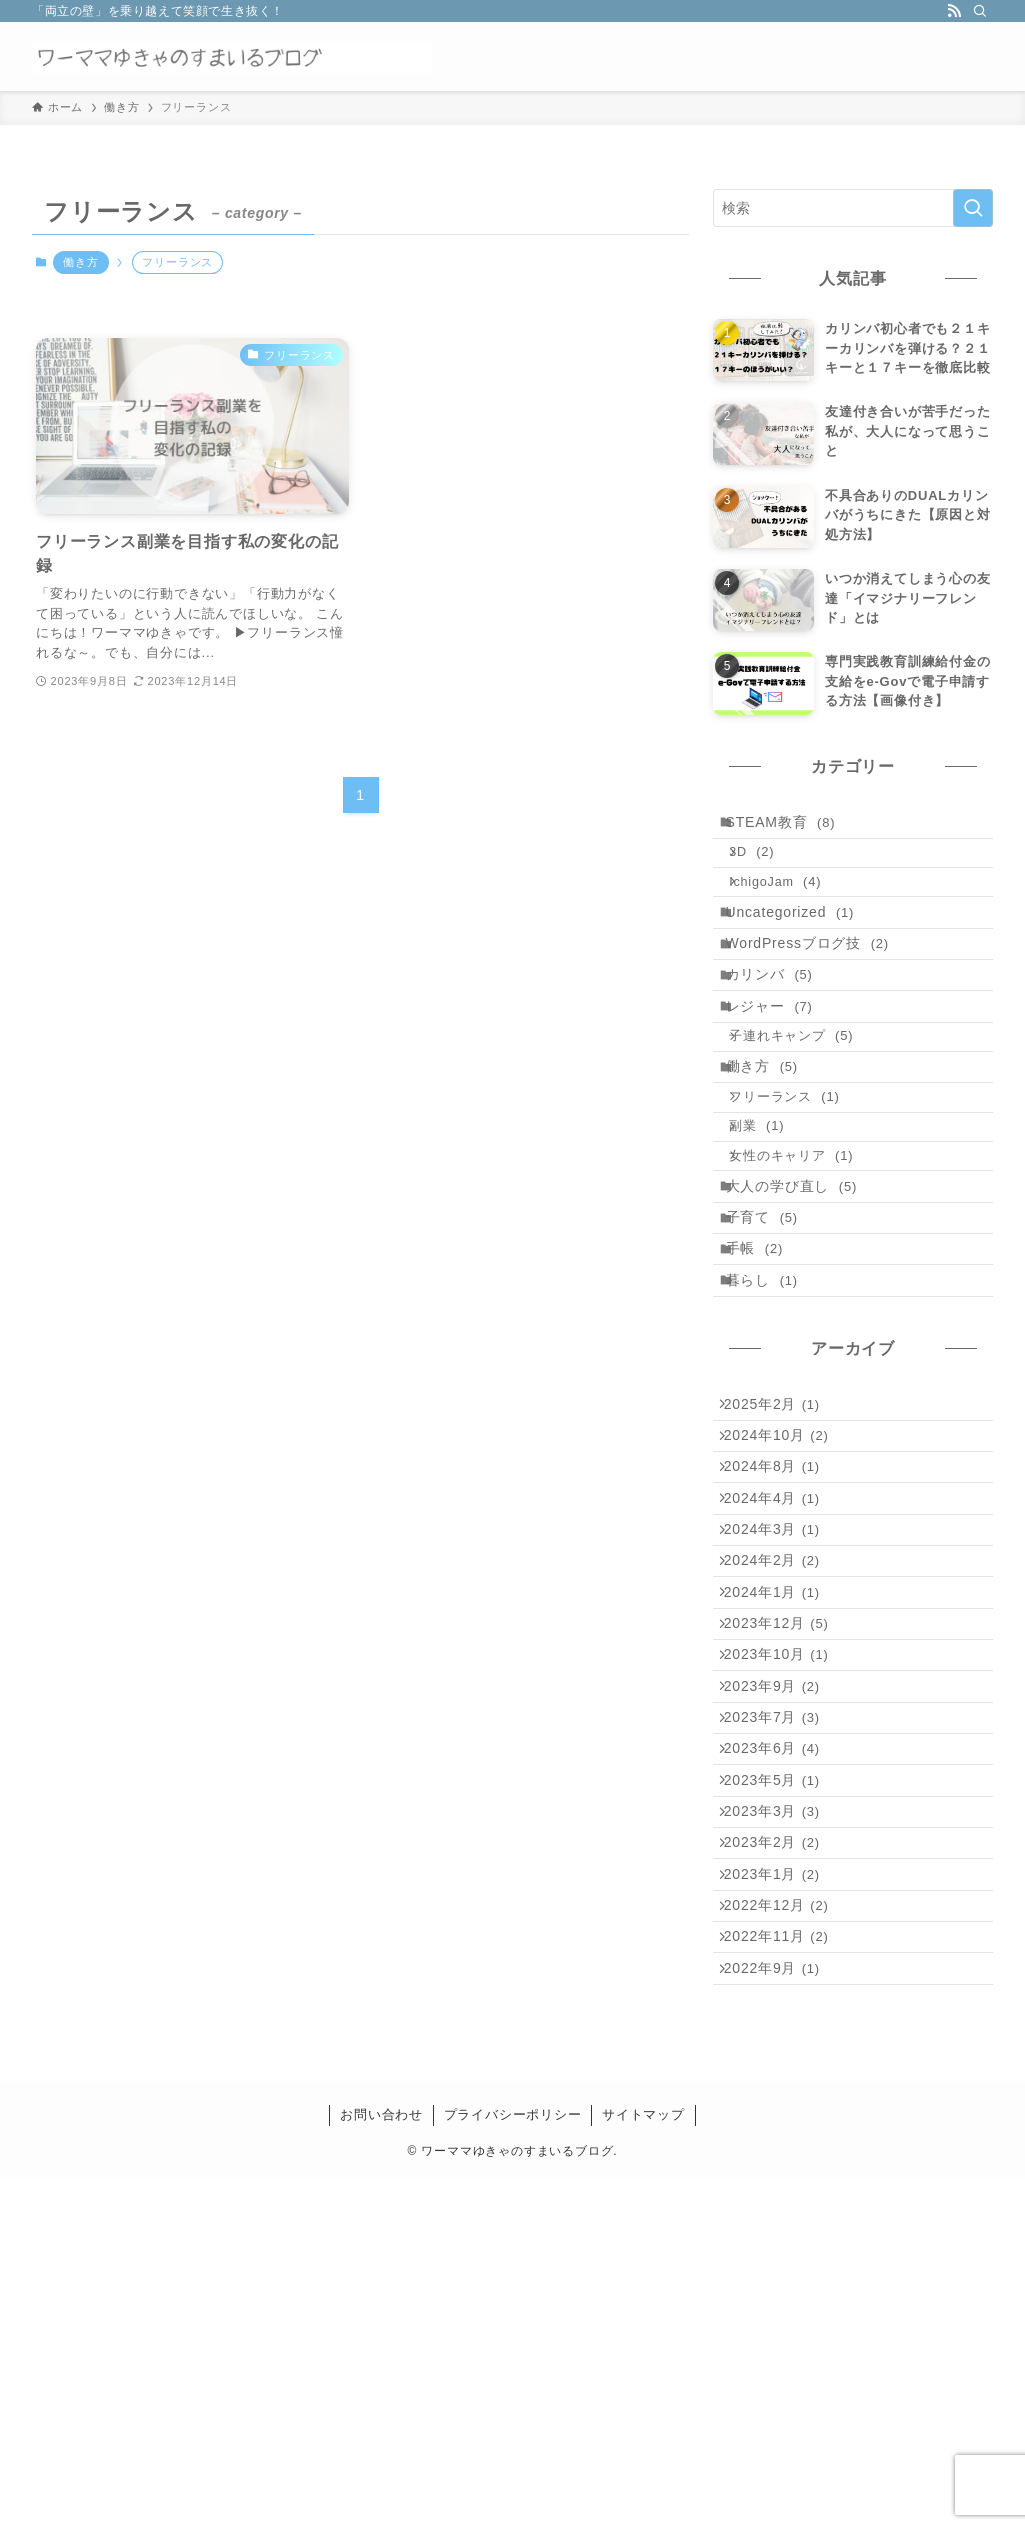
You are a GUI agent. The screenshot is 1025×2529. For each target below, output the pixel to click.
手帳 (767, 1391)
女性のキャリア (807, 1267)
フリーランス (800, 1190)
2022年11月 (786, 2273)
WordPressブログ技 (819, 987)
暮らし (774, 1432)
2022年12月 (786, 2232)
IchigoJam (791, 905)
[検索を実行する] (973, 208)
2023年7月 (782, 1982)
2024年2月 (782, 1774)
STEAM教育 (793, 827)
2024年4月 (782, 1691)
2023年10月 (786, 1899)
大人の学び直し (804, 1307)
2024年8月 (782, 1649)
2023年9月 (782, 1941)
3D (767, 866)
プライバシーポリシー (513, 2466)
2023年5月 (782, 2065)
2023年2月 (782, 2149)
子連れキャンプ (807, 1110)
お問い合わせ (381, 2466)
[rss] (954, 11)
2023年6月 (782, 2024)
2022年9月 (782, 2315)
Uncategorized (802, 945)
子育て (774, 1349)
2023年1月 (782, 2190)
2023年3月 (782, 2107)
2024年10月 (786, 1608)
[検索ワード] (853, 208)
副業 (772, 1228)
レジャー (781, 1070)
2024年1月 (782, 1816)
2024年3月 (782, 1733)
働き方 (80, 262)
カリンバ (781, 1029)
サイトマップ (643, 2466)
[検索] (980, 11)
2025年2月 (782, 1566)
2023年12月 (786, 1857)
